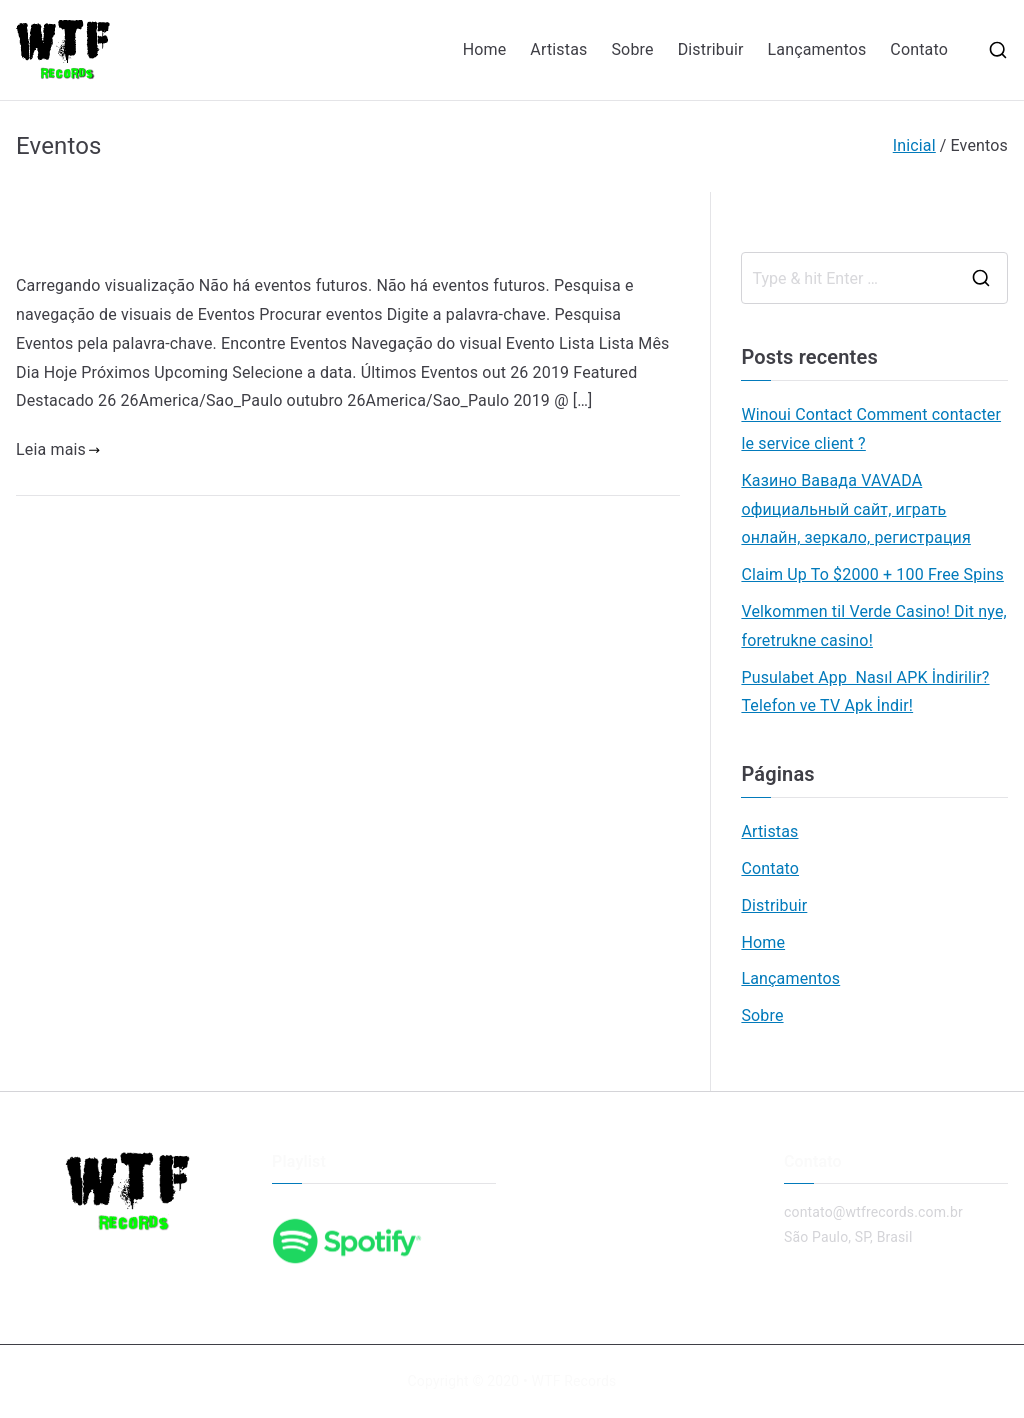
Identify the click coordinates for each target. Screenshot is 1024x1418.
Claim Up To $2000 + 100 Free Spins (872, 574)
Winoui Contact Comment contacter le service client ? (871, 429)
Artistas (558, 49)
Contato (919, 49)
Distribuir (711, 49)
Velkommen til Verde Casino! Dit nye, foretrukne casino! (873, 626)
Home (485, 49)
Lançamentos (817, 49)
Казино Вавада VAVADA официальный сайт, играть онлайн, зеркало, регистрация (855, 509)
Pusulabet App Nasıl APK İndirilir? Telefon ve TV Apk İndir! (865, 692)
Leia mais (58, 449)
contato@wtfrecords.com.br (873, 1212)
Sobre (632, 49)
